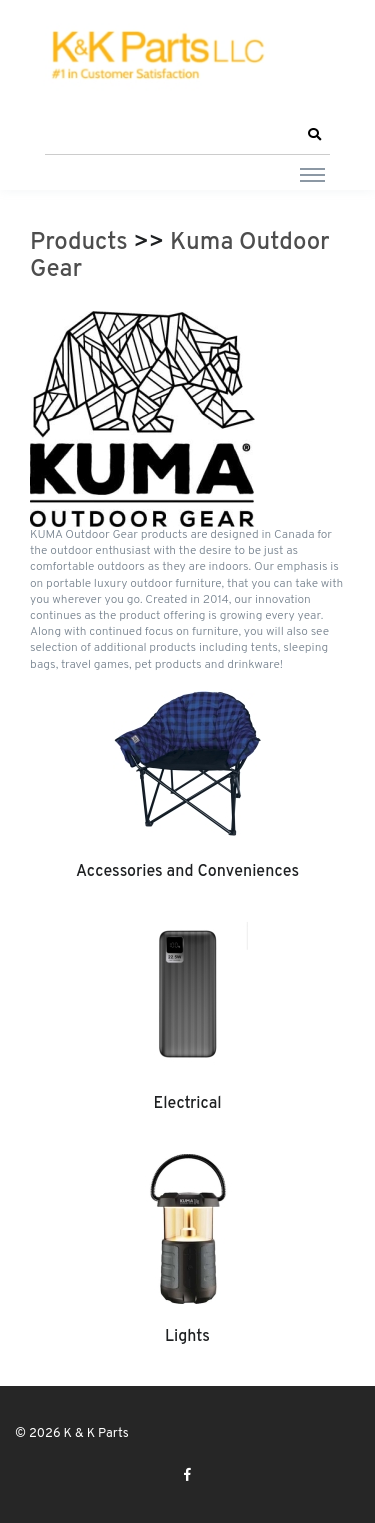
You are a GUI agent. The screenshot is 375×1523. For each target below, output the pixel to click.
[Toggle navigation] (312, 174)
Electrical (187, 1104)
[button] (314, 135)
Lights (187, 1337)
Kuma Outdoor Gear (180, 257)
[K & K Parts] (155, 56)
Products (79, 243)
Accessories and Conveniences (187, 872)
